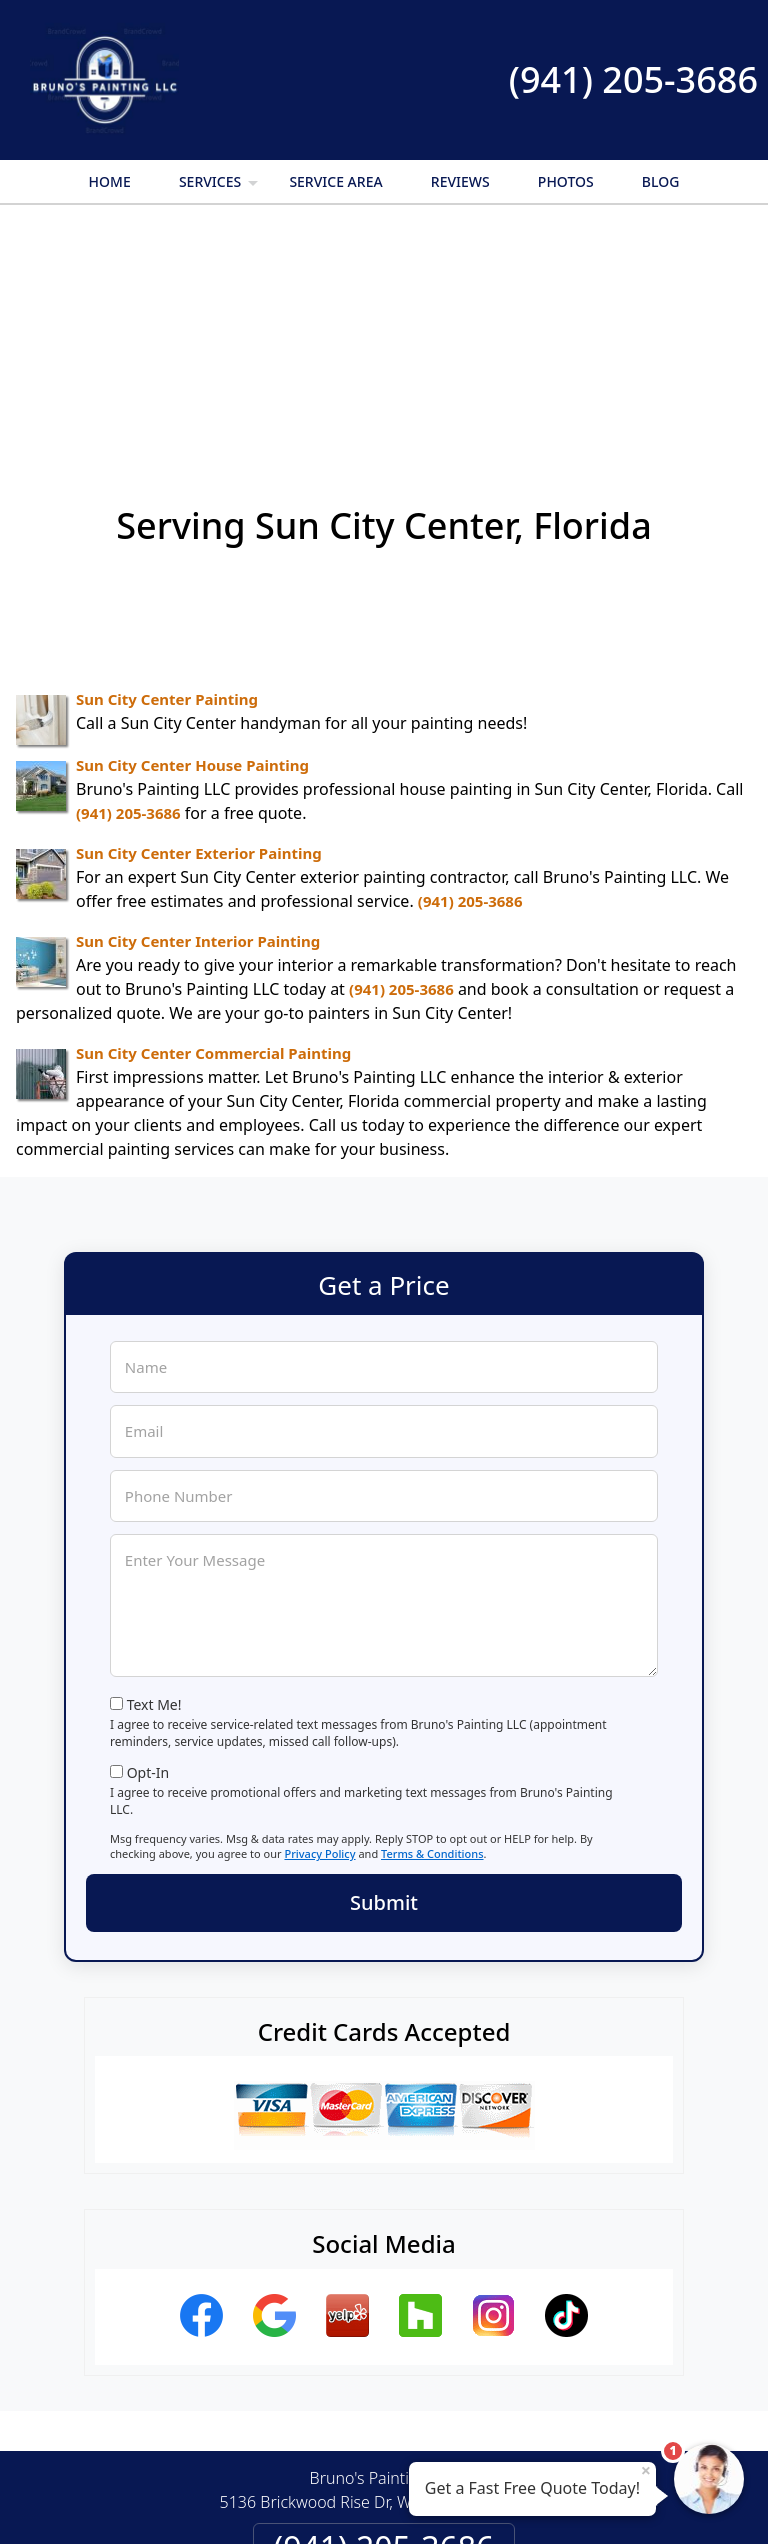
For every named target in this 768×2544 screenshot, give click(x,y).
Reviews (460, 181)
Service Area (335, 181)
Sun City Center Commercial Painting (213, 835)
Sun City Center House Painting (192, 547)
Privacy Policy (319, 1635)
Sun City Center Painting (167, 481)
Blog (661, 181)
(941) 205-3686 (633, 79)
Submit (384, 1684)
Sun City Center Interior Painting (198, 723)
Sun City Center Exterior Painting (199, 635)
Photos (566, 181)
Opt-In (148, 1554)
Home (110, 181)
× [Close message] (646, 2470)
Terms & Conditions (432, 1635)
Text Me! (154, 1486)
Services (220, 187)
